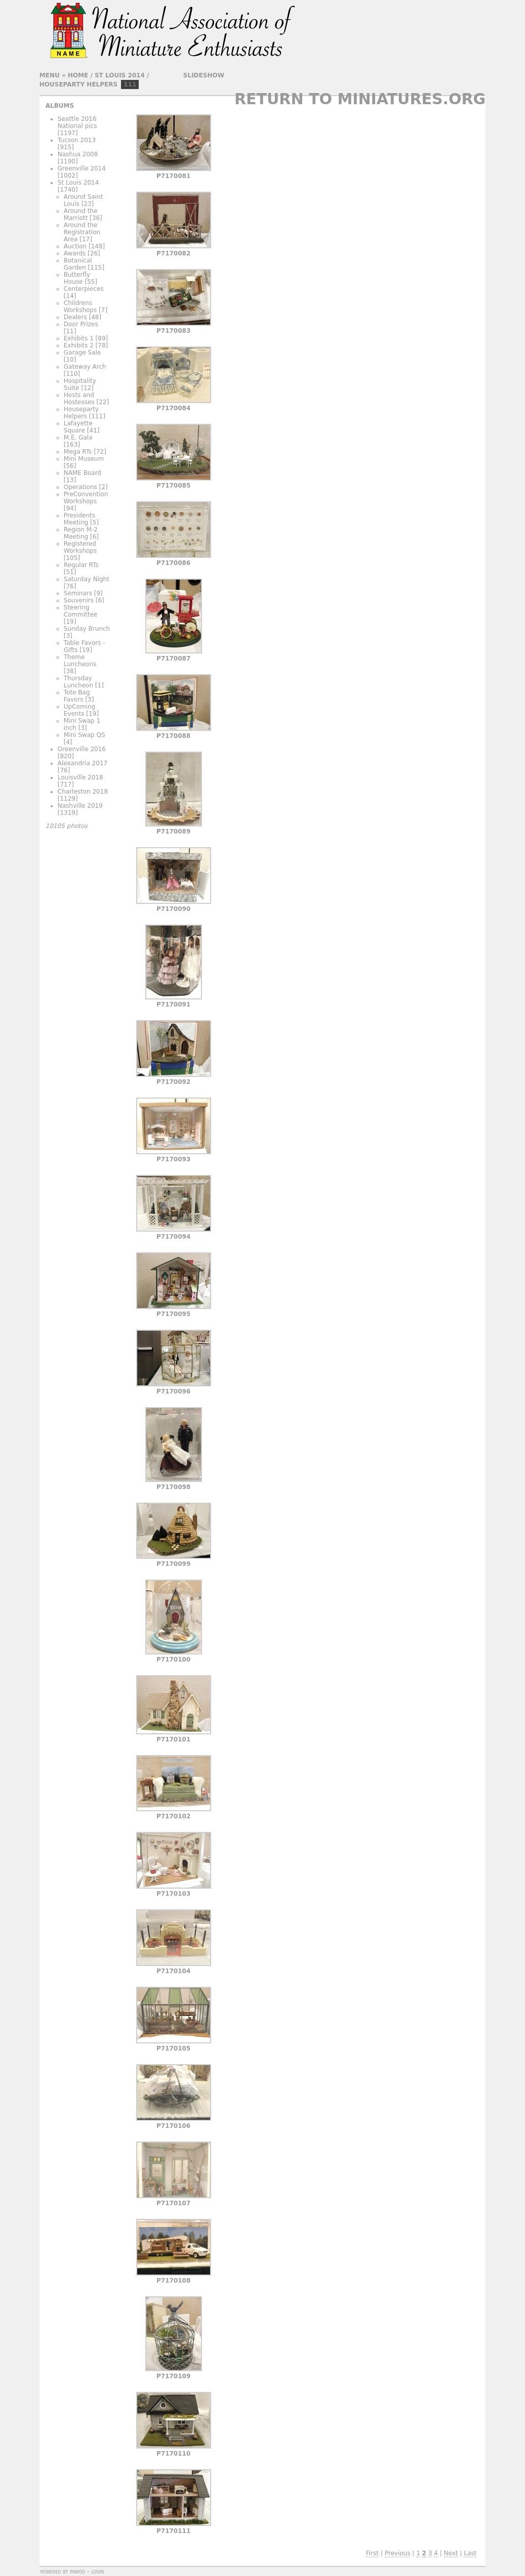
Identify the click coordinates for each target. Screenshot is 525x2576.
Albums (60, 105)
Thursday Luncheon (78, 682)
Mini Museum (84, 458)
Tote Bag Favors (77, 696)
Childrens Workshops (80, 306)
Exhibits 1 (79, 338)
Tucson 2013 (77, 140)
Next (451, 2553)
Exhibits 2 (79, 345)
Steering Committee (81, 611)
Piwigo (77, 2571)
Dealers (75, 317)
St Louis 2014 (120, 75)
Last (470, 2553)
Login (97, 2571)
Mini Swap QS (84, 734)
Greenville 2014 (82, 168)
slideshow (203, 75)
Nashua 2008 (78, 154)
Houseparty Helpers (78, 84)
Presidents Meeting (79, 519)
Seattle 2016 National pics (77, 122)
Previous (398, 2553)
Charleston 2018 (83, 791)
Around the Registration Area (82, 232)
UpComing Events (79, 710)
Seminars (78, 593)
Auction (75, 246)
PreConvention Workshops (86, 498)
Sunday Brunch (87, 628)
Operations (80, 487)
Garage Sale (82, 352)
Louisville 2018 (80, 777)
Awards (75, 253)
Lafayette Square (78, 427)
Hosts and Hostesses (79, 398)
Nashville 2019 (80, 805)
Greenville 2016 (82, 749)
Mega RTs (78, 451)
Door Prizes (81, 324)
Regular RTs (81, 565)
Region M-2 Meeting (81, 533)
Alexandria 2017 (82, 763)
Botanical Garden (78, 264)
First (372, 2553)
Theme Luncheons (80, 660)
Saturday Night (86, 579)
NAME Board (82, 472)
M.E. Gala (78, 437)
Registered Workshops (80, 547)
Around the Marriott (81, 214)
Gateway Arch (85, 366)
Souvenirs (79, 600)
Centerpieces (84, 288)
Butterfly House (77, 278)
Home (78, 75)
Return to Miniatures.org (360, 99)
